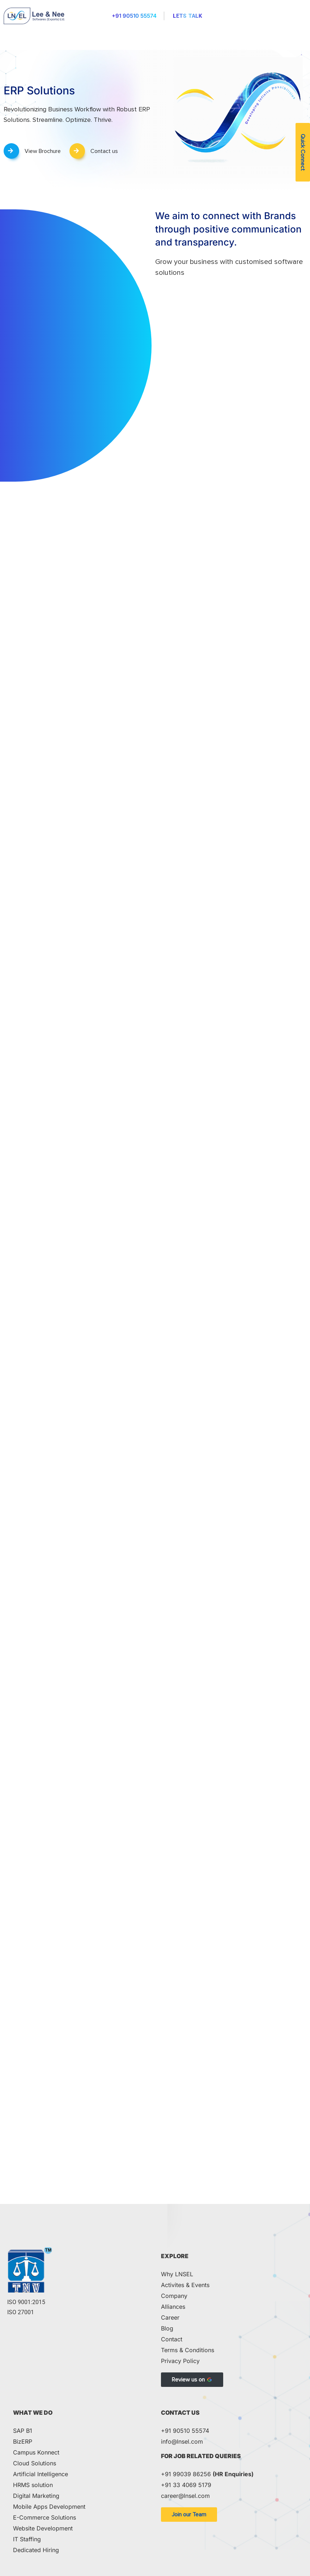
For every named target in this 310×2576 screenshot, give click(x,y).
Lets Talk (188, 16)
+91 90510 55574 (134, 15)
